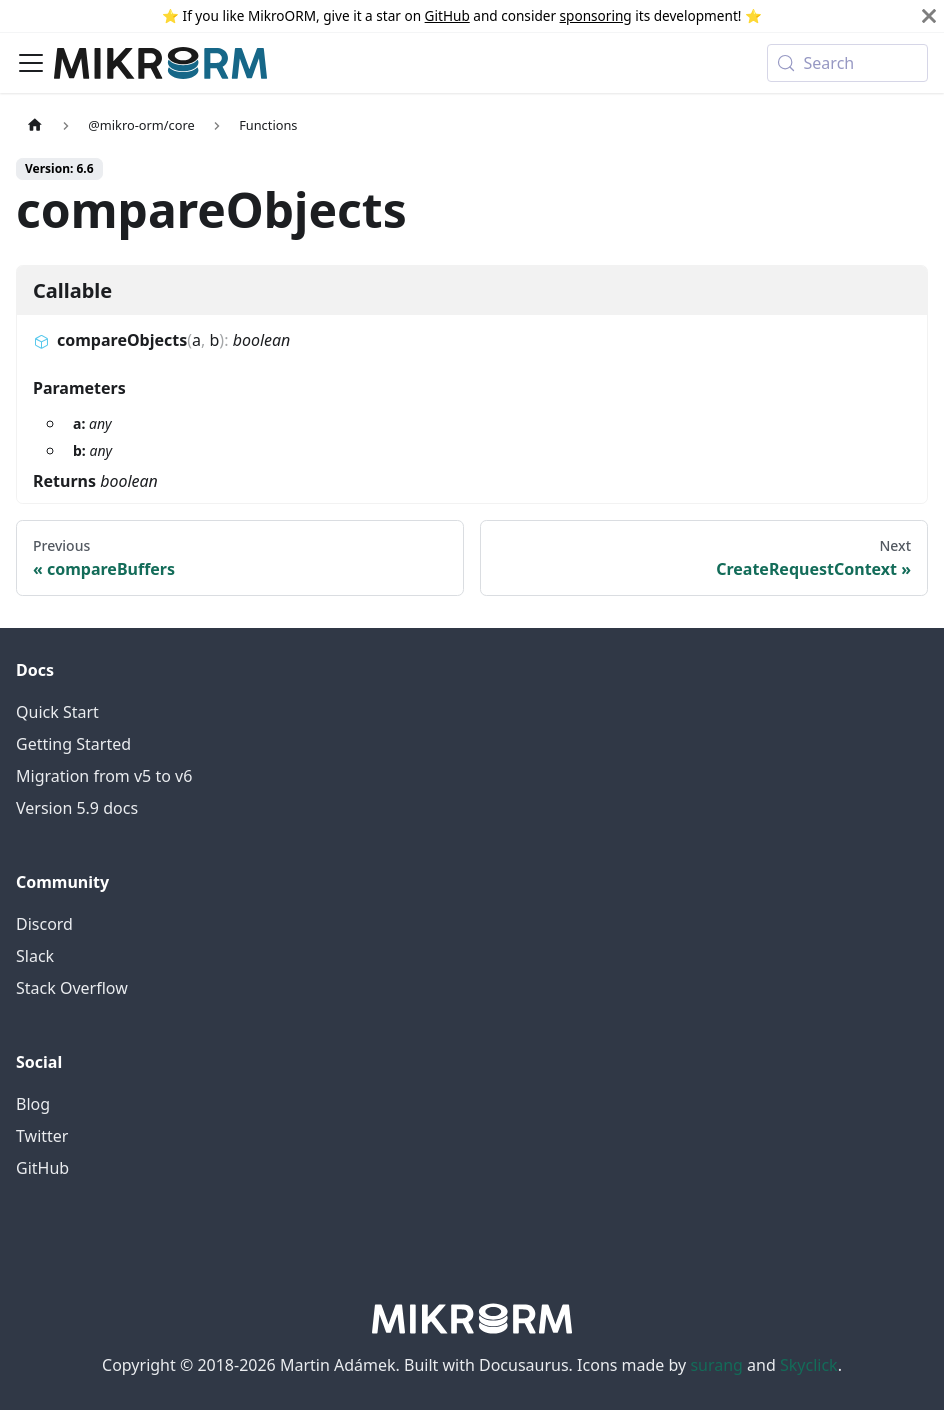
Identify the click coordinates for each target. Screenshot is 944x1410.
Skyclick (809, 1365)
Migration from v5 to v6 (104, 776)
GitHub (447, 15)
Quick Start (57, 712)
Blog (33, 1104)
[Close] (929, 16)
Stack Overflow (72, 988)
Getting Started (73, 744)
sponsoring (596, 15)
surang (716, 1365)
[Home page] (35, 124)
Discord (44, 924)
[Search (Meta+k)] (847, 63)
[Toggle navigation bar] (31, 63)
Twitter (42, 1136)
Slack (35, 956)
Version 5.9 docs (77, 808)
